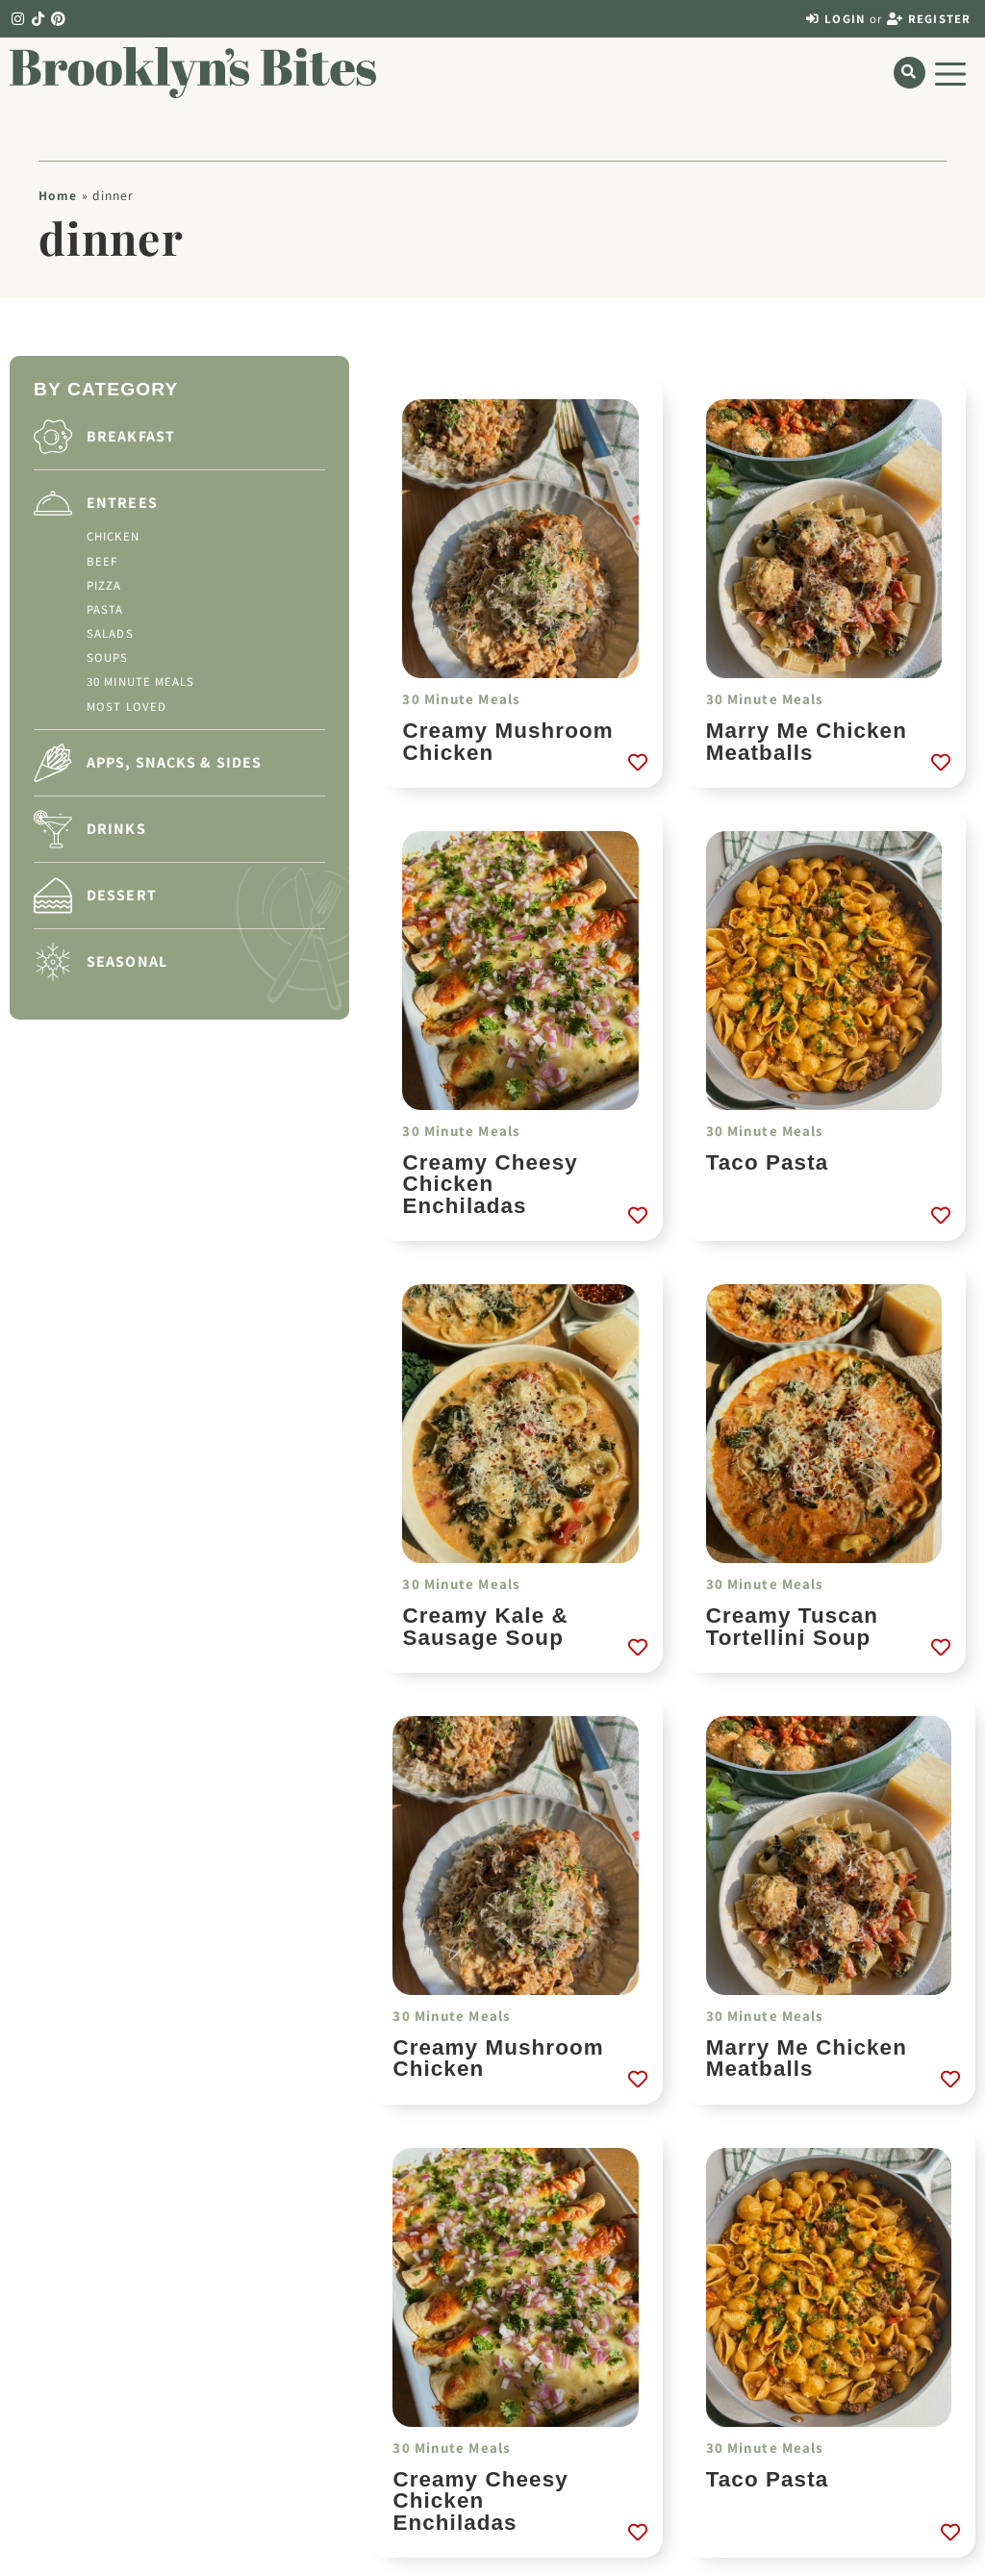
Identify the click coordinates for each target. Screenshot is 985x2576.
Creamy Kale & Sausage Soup (485, 1626)
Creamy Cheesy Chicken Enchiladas (489, 1184)
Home (57, 195)
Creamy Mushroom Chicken (507, 741)
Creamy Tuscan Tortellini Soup (792, 1626)
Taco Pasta (767, 1162)
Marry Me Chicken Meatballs (806, 741)
